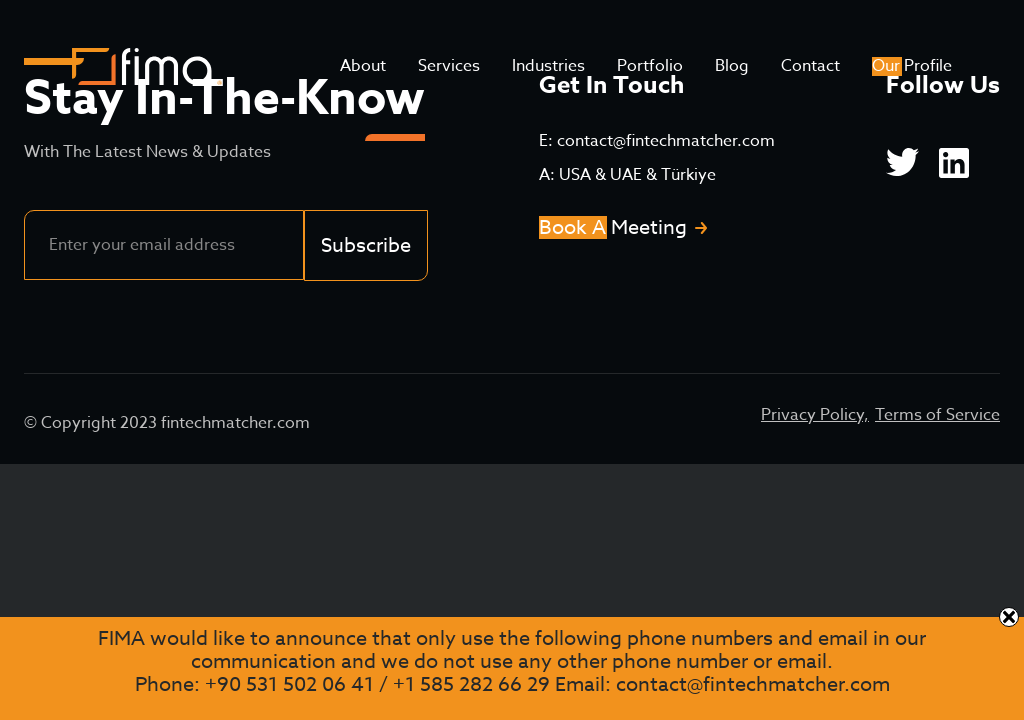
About (363, 66)
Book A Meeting (613, 227)
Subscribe (366, 245)
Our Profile (912, 66)
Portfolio (650, 66)
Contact (810, 66)
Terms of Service (937, 415)
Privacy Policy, (815, 415)
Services (449, 66)
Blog (732, 66)
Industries (548, 66)
